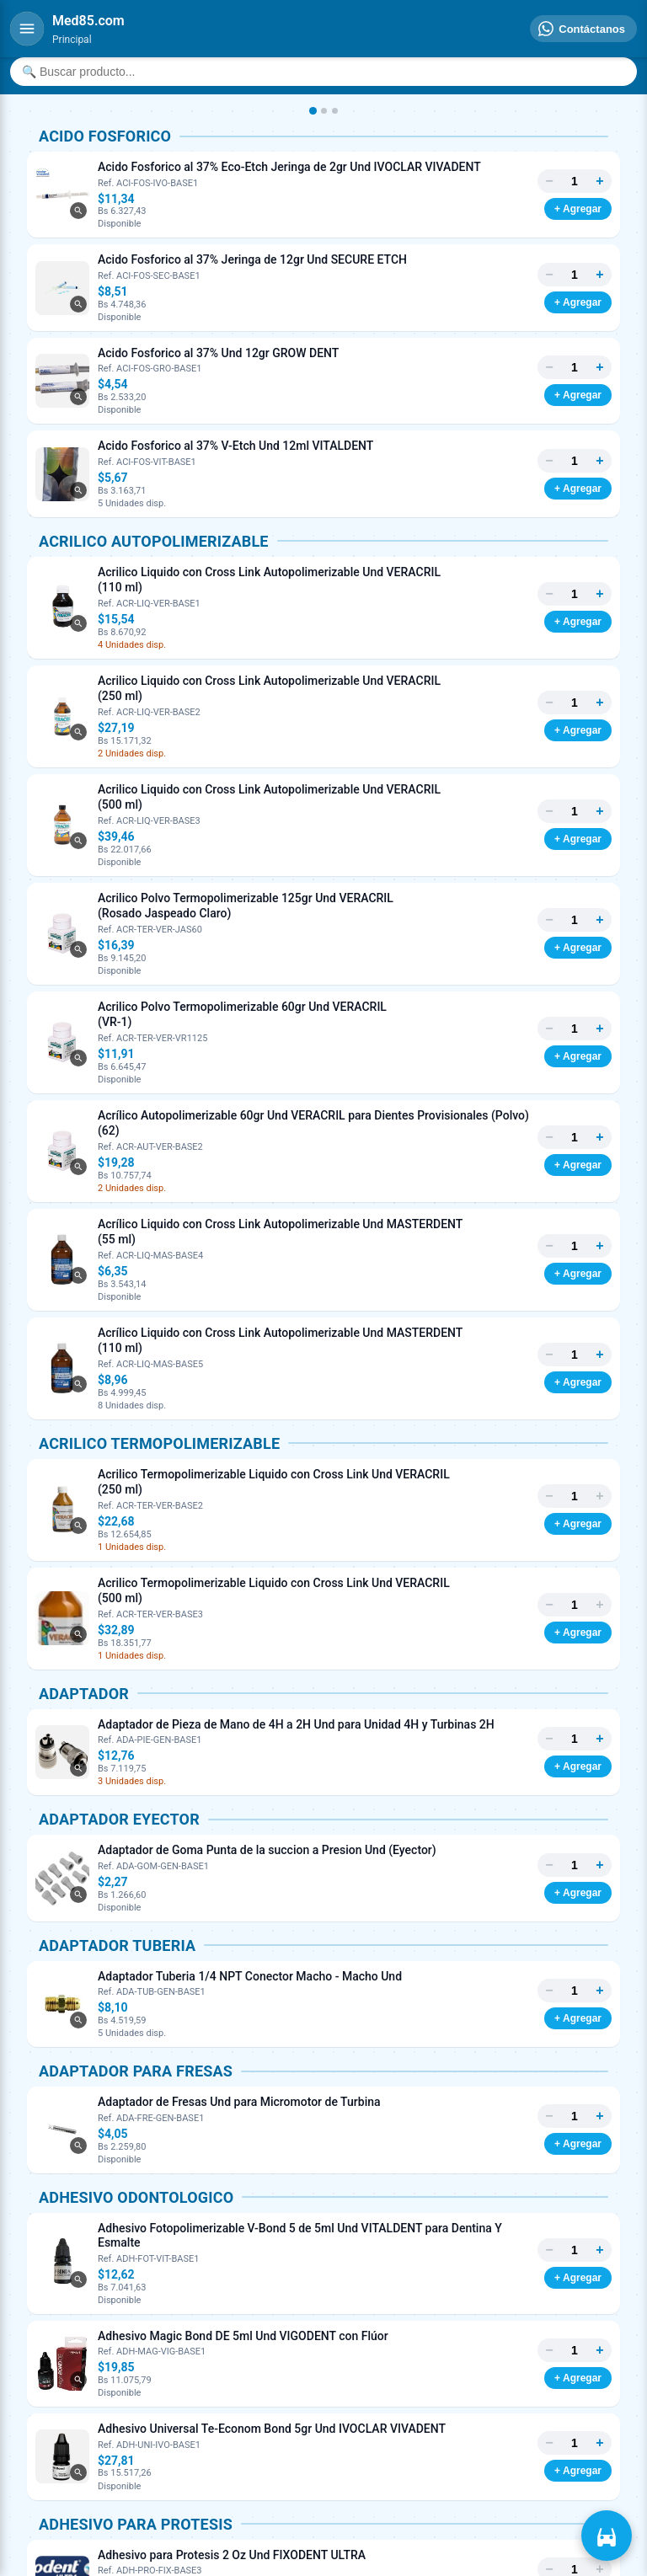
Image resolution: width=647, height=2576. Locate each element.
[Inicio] (88, 21)
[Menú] (27, 28)
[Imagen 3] (335, 111)
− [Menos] (549, 181)
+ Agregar (578, 209)
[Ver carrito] (606, 2535)
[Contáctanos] (583, 28)
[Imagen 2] (324, 111)
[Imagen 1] (312, 111)
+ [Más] (599, 181)
